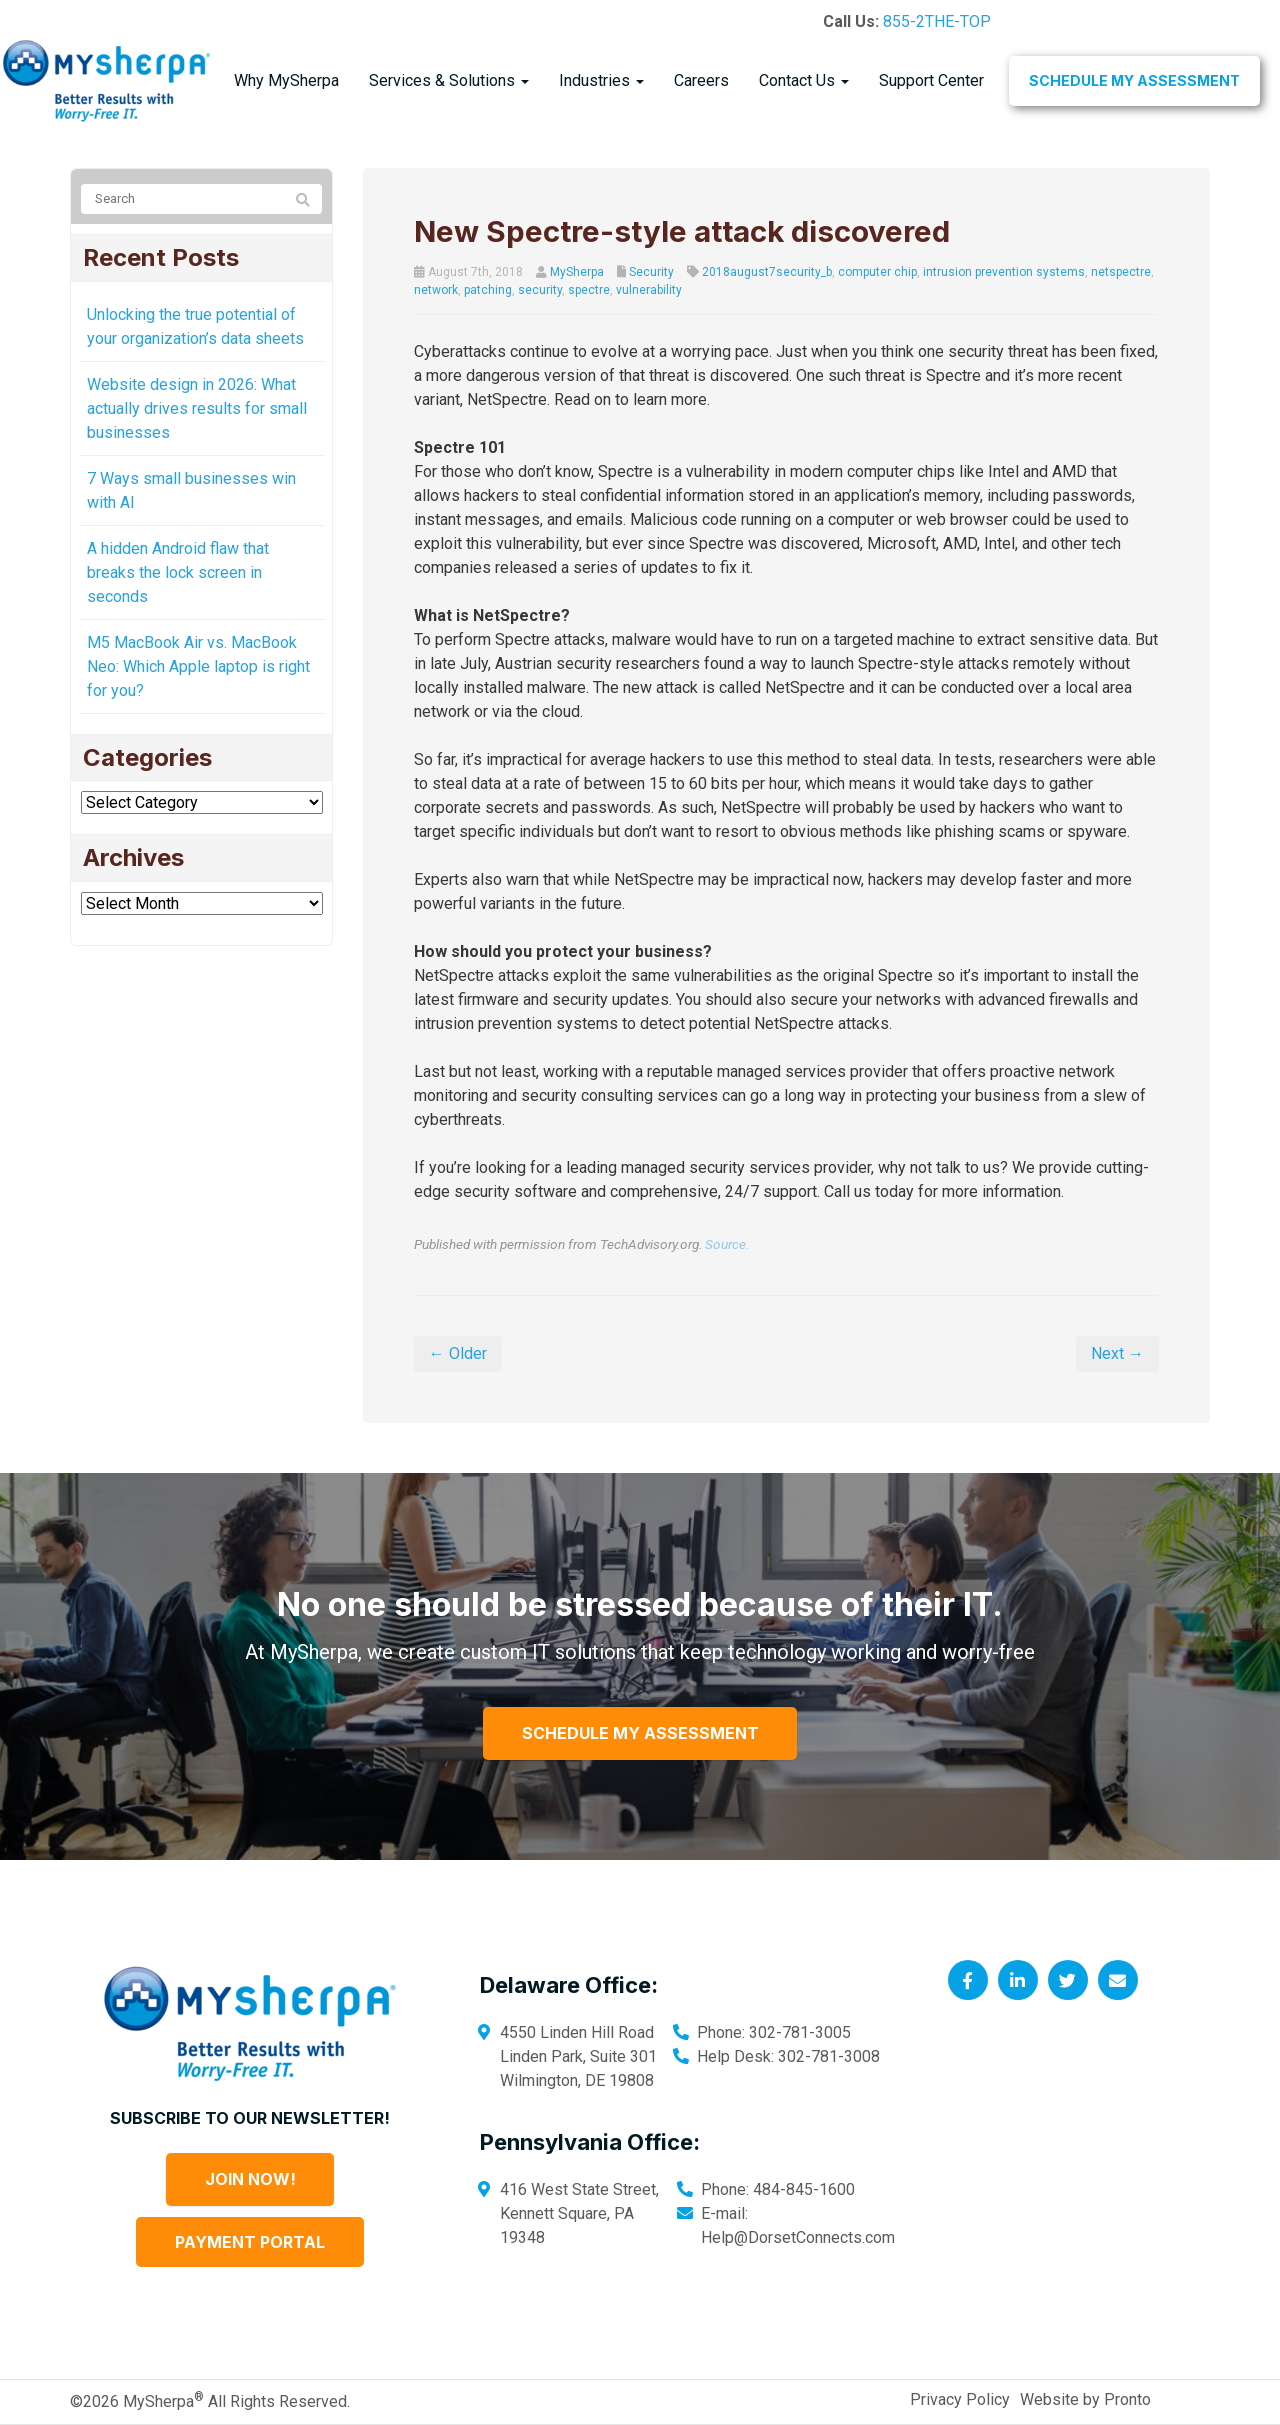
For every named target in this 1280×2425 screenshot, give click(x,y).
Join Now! (250, 2179)
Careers (701, 80)
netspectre (1121, 272)
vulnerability (649, 290)
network (436, 290)
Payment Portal (250, 2242)
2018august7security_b (767, 272)
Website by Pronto (1085, 2399)
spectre (589, 290)
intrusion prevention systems (1004, 272)
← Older (458, 1353)
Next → (1117, 1353)
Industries (601, 80)
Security (651, 272)
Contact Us (804, 80)
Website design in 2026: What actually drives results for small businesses (197, 408)
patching (488, 290)
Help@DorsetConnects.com (798, 2237)
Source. (727, 1244)
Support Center (931, 80)
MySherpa (577, 272)
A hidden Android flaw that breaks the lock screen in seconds (178, 572)
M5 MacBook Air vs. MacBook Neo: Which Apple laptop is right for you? (198, 666)
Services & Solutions (449, 80)
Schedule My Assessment (1134, 80)
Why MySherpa (286, 80)
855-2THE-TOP (937, 21)
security (540, 290)
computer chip (877, 272)
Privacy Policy (960, 2399)
